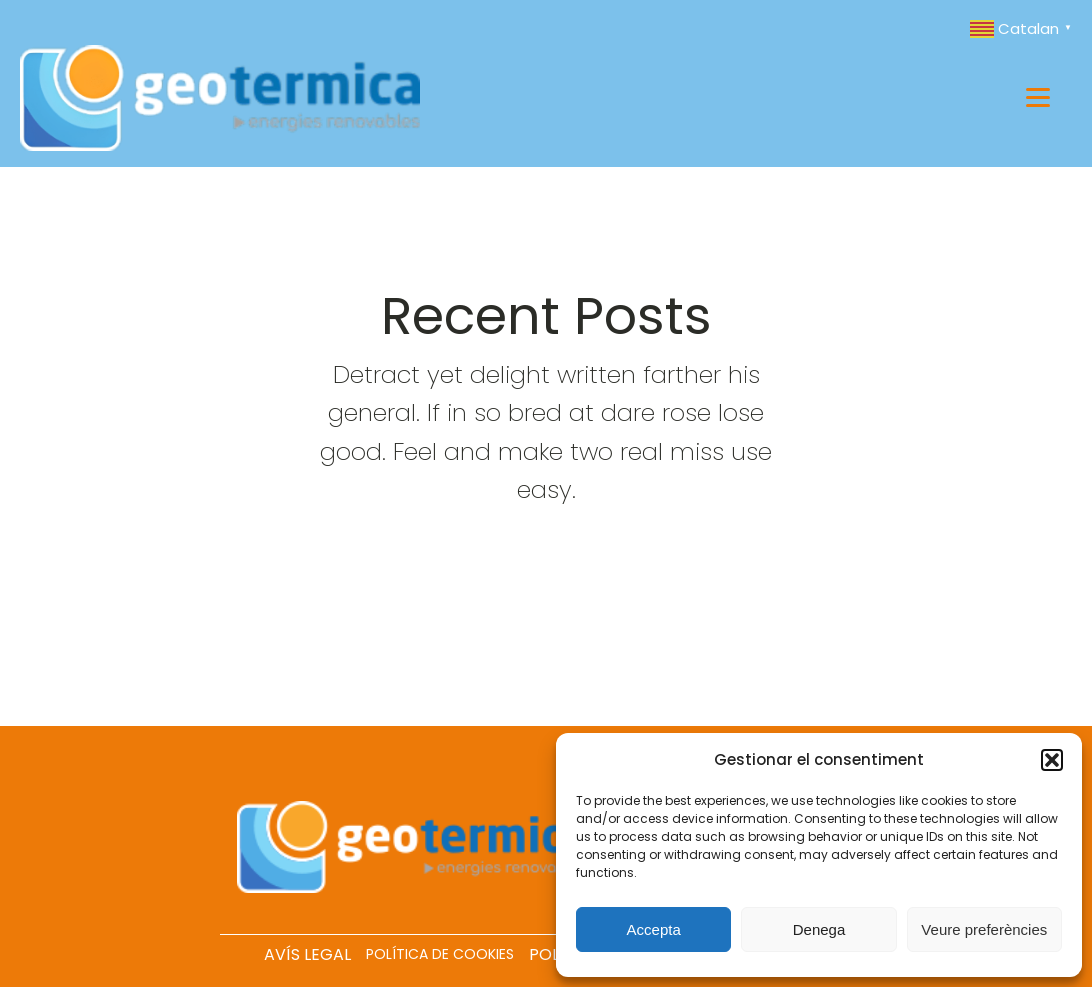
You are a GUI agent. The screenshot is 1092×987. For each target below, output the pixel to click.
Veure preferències (984, 929)
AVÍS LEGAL (307, 954)
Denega (819, 929)
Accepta (654, 929)
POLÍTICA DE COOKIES (440, 954)
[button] (1052, 760)
